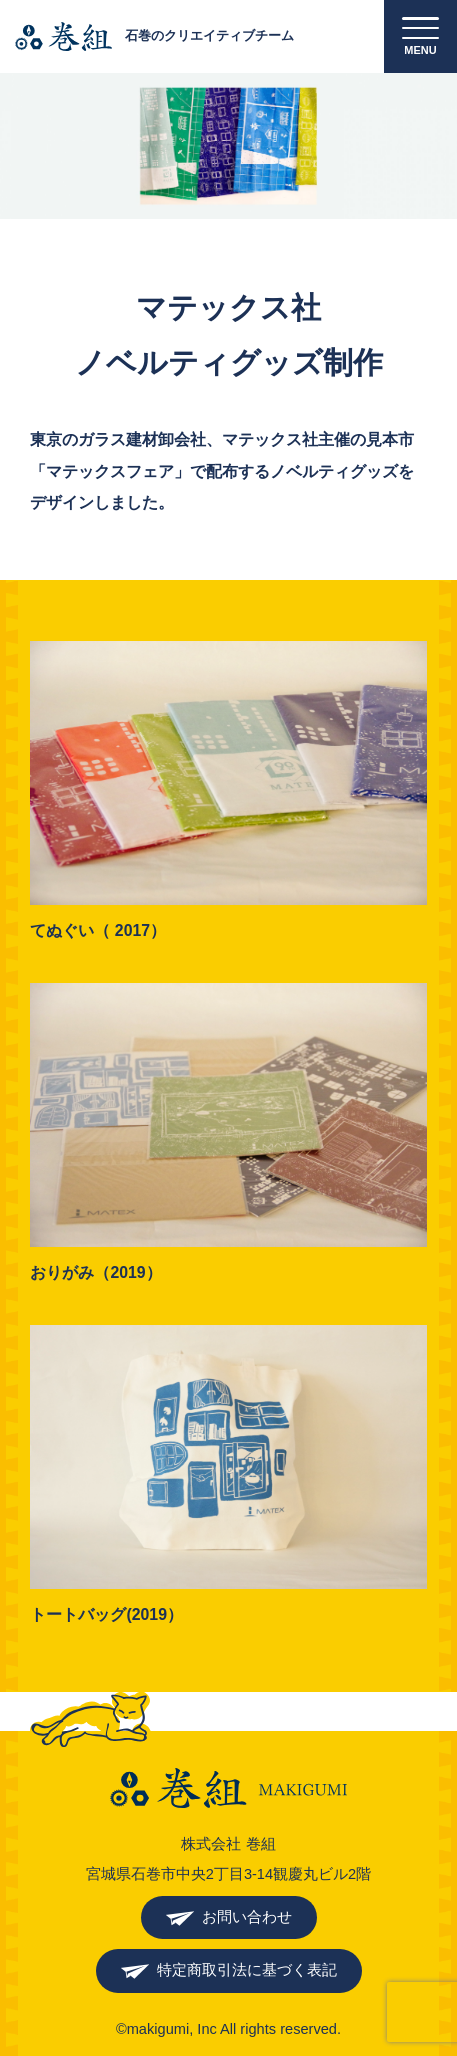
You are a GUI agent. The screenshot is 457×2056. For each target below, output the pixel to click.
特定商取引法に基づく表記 (247, 1970)
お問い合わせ (247, 1917)
